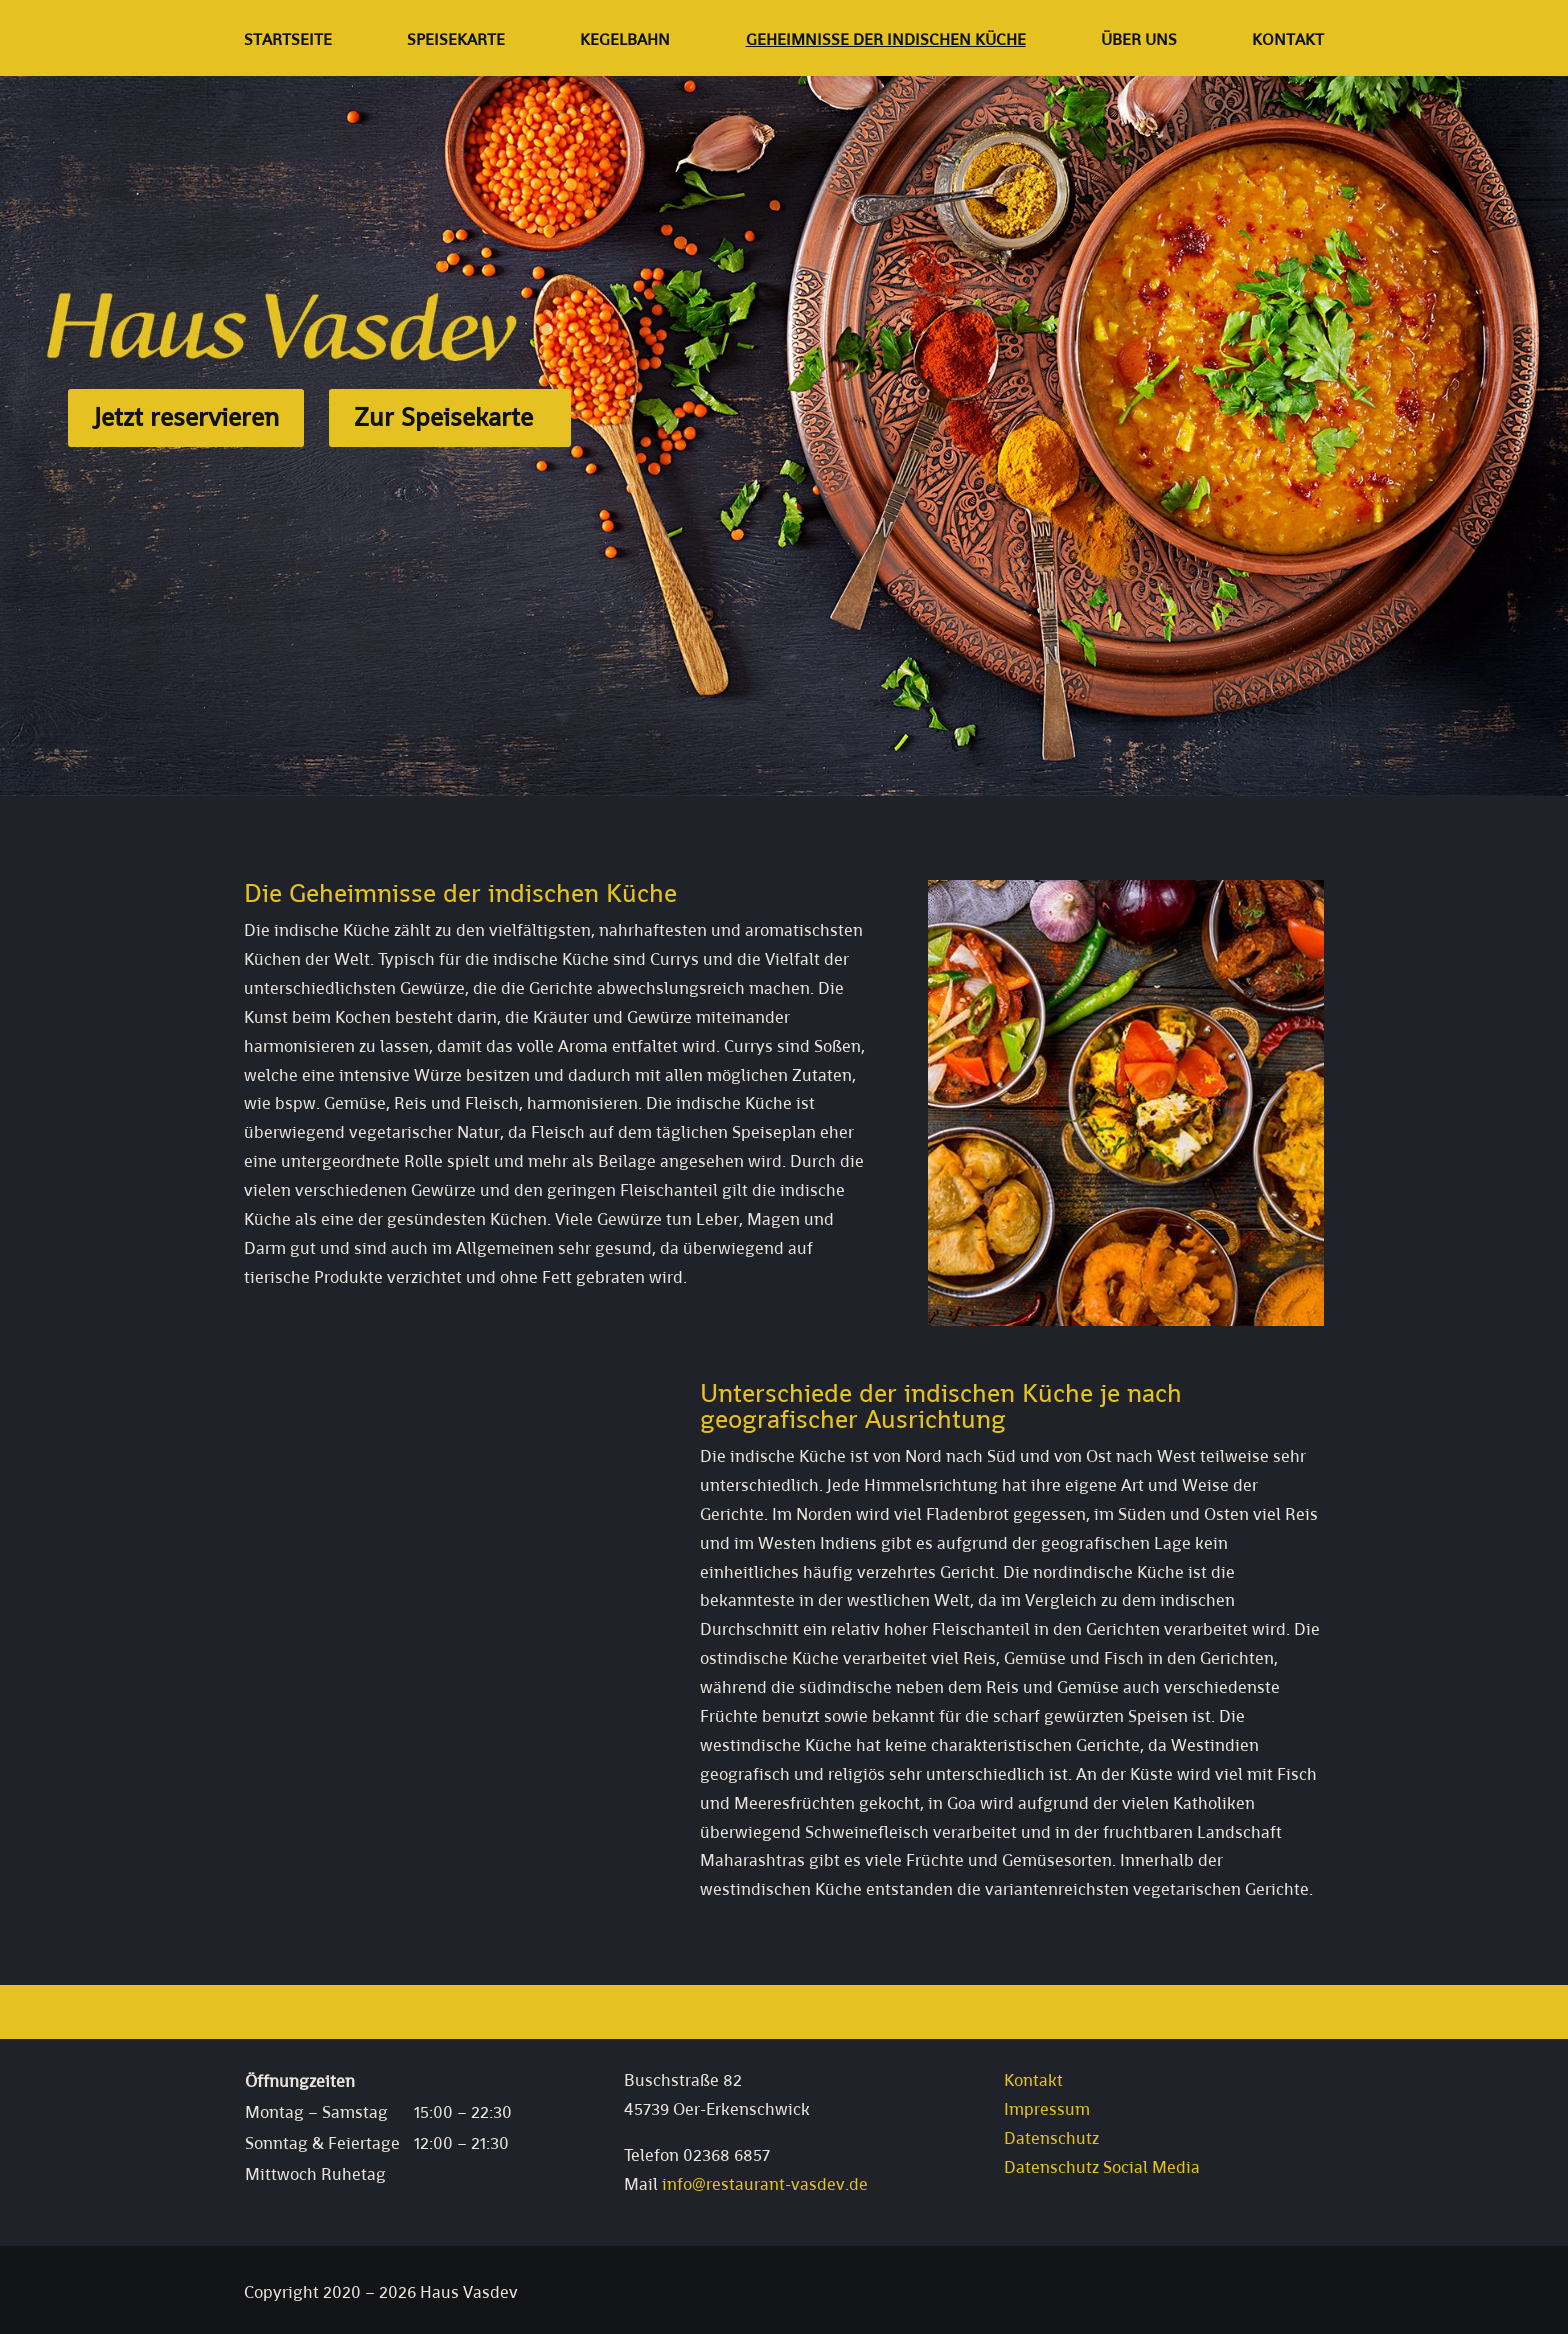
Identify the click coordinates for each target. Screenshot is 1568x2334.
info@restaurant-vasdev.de (765, 2184)
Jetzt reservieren (186, 417)
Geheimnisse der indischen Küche (886, 41)
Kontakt (1288, 41)
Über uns (1139, 41)
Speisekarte (456, 41)
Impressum (1047, 2109)
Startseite (288, 41)
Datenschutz (1051, 2138)
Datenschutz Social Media (1102, 2167)
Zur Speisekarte (443, 417)
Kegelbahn (625, 41)
